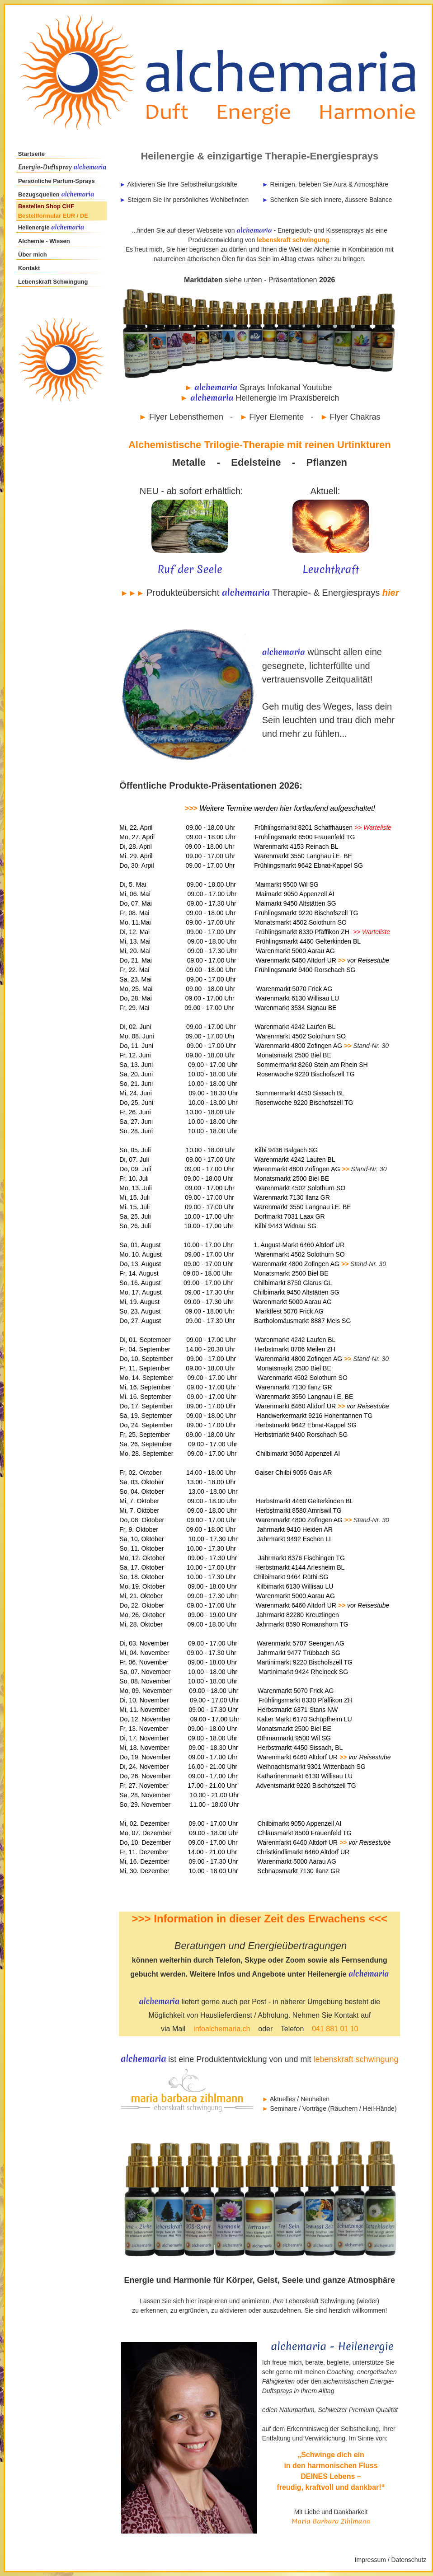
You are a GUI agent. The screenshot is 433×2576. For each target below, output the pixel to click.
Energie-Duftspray (45, 167)
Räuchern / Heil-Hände (362, 2108)
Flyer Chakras (354, 416)
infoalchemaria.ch (221, 2029)
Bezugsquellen (57, 194)
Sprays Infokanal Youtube (286, 387)
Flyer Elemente (276, 416)
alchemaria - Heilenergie (332, 2346)
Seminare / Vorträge (298, 2108)
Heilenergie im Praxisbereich (260, 397)
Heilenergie (35, 227)
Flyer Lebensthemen (186, 416)
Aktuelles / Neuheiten (299, 2099)
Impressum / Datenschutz (391, 2559)
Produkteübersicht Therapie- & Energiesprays (264, 593)
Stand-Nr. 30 (371, 1045)
